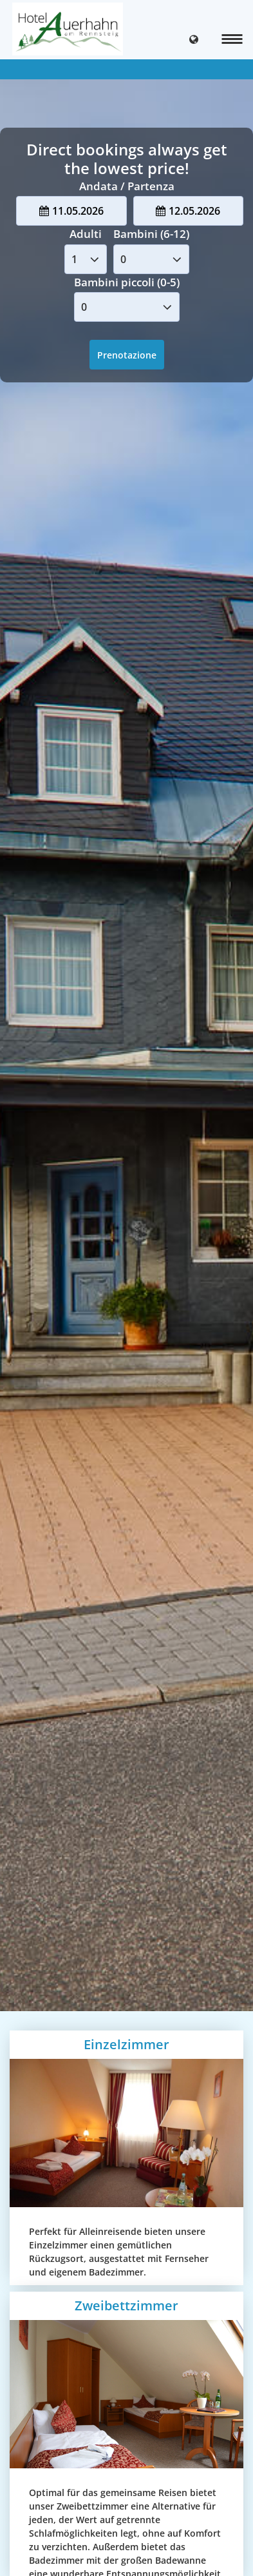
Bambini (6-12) (151, 233)
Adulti (86, 233)
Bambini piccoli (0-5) (127, 282)
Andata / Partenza (126, 186)
